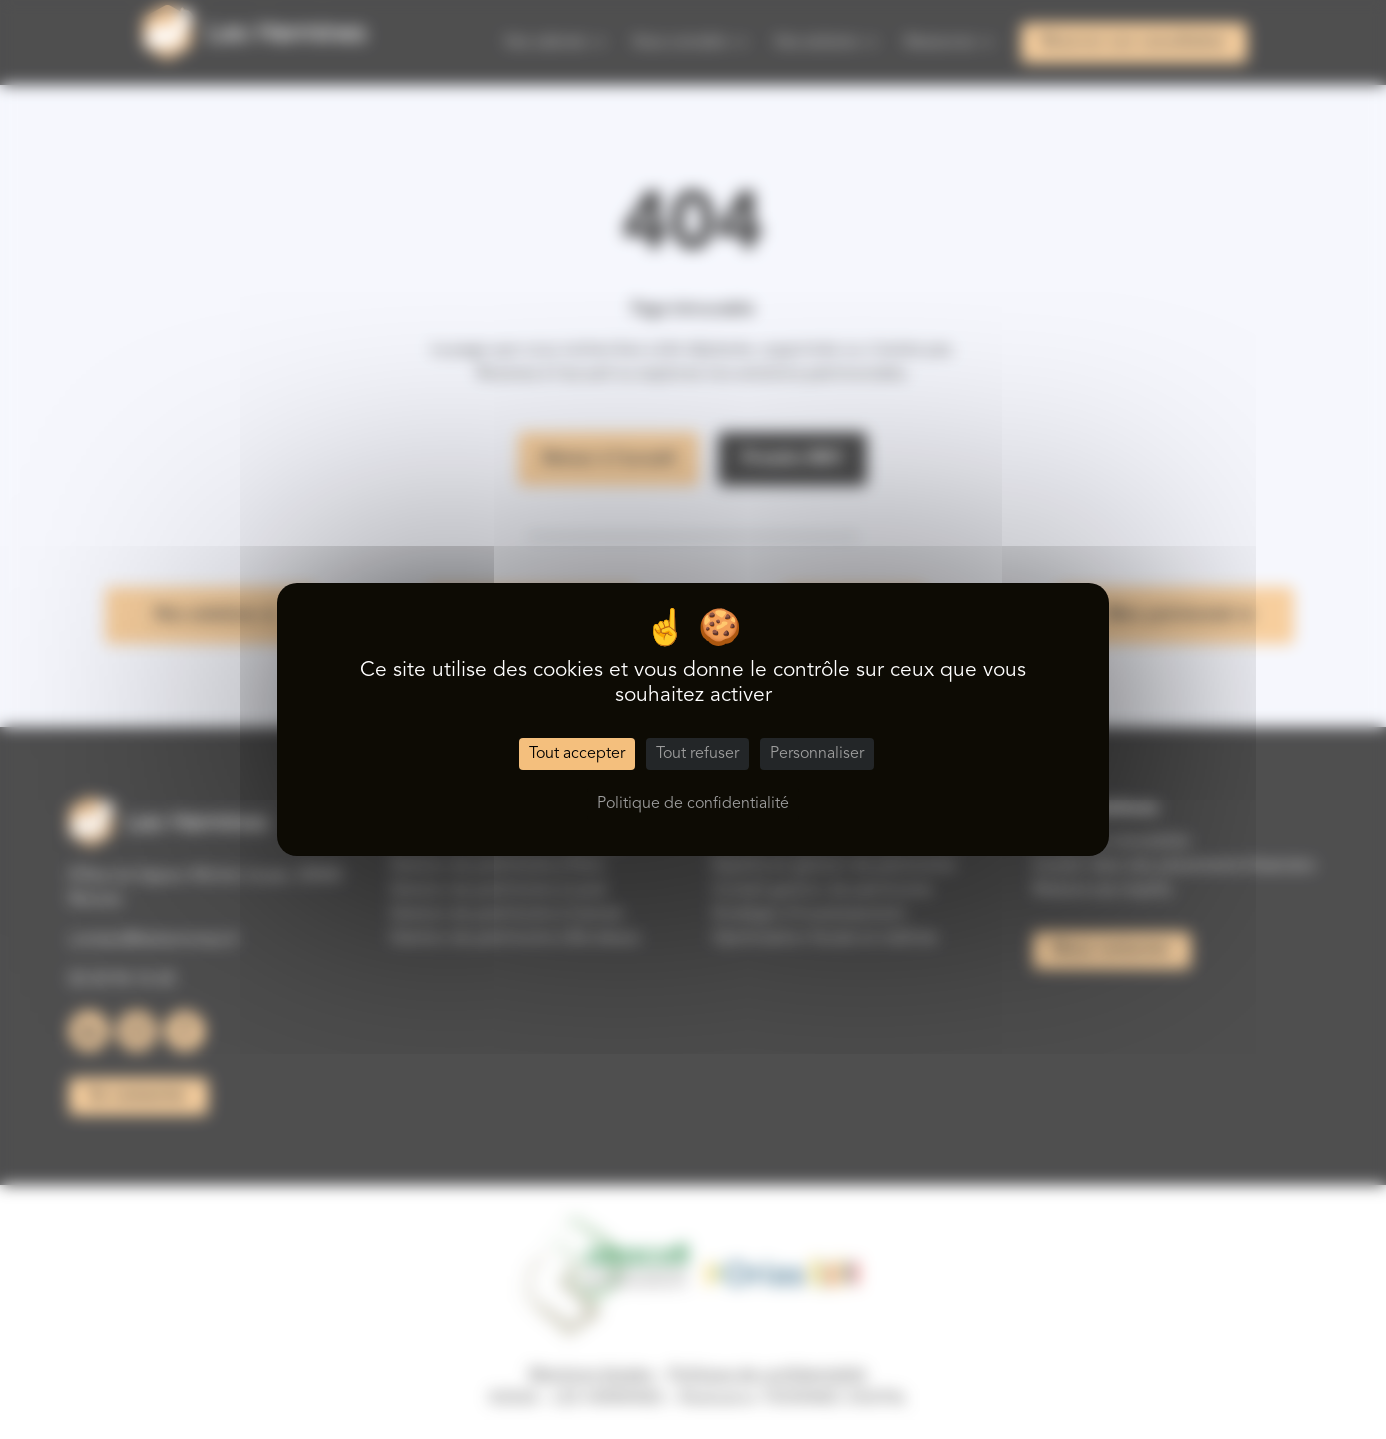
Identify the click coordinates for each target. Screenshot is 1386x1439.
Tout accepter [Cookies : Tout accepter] (577, 754)
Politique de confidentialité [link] (693, 804)
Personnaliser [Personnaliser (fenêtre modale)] (817, 754)
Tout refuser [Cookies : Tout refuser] (697, 754)
